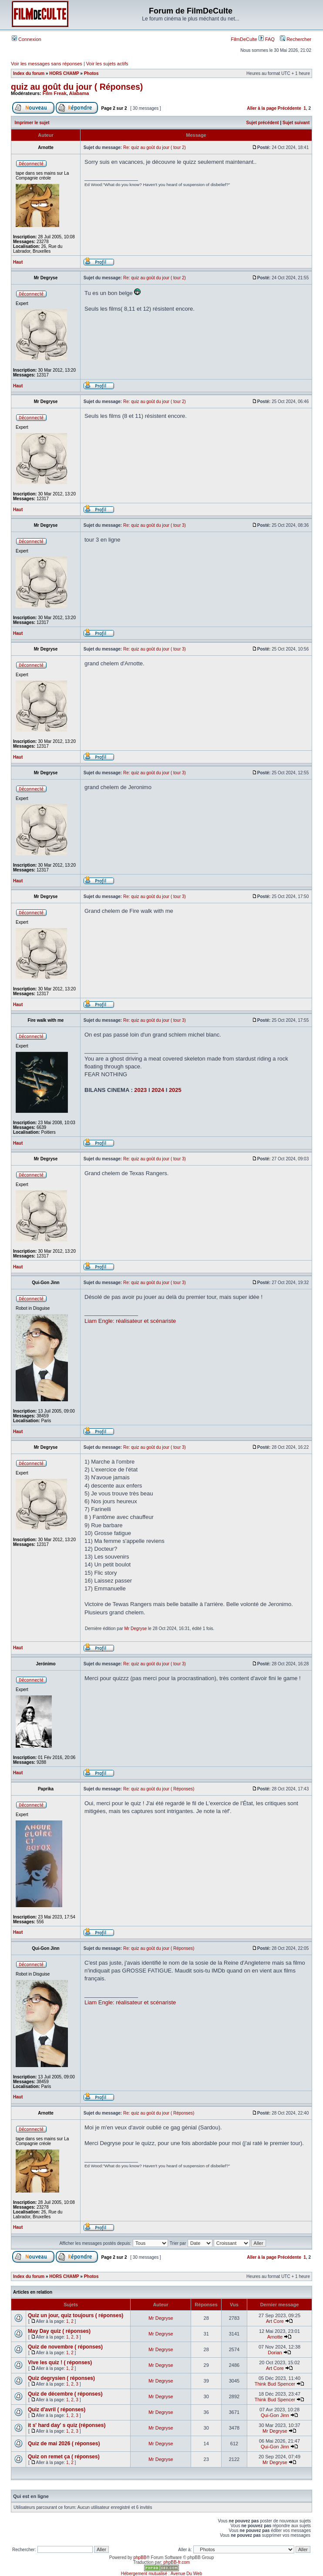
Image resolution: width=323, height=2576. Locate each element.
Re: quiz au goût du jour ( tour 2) (154, 147)
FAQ (267, 39)
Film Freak (55, 93)
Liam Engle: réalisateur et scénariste (130, 1321)
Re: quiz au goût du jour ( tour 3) (154, 525)
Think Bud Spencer (275, 2383)
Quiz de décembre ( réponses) (65, 2394)
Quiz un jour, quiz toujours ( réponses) (75, 2315)
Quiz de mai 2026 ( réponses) (64, 2443)
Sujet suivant (296, 122)
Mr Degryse (135, 1628)
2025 (175, 1090)
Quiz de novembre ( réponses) (65, 2347)
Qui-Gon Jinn (275, 2415)
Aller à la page (261, 108)
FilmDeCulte (244, 39)
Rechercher (295, 39)
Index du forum (28, 73)
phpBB (139, 2557)
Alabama (79, 93)
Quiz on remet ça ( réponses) (64, 2457)
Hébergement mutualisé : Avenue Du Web (161, 2573)
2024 (157, 1090)
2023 (140, 1090)
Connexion (26, 39)
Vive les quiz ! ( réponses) (60, 2362)
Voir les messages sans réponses (46, 63)
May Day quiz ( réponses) (59, 2331)
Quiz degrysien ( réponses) (61, 2378)
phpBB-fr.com (177, 2562)
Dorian (275, 2352)
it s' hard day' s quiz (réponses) (66, 2425)
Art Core (275, 2321)
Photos (91, 73)
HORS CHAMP (64, 73)
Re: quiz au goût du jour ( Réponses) (158, 1788)
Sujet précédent (262, 122)
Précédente (289, 108)
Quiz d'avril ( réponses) (56, 2410)
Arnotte (275, 2336)
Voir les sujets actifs (107, 63)
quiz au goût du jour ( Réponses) (77, 87)
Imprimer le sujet (32, 122)
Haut (18, 262)
